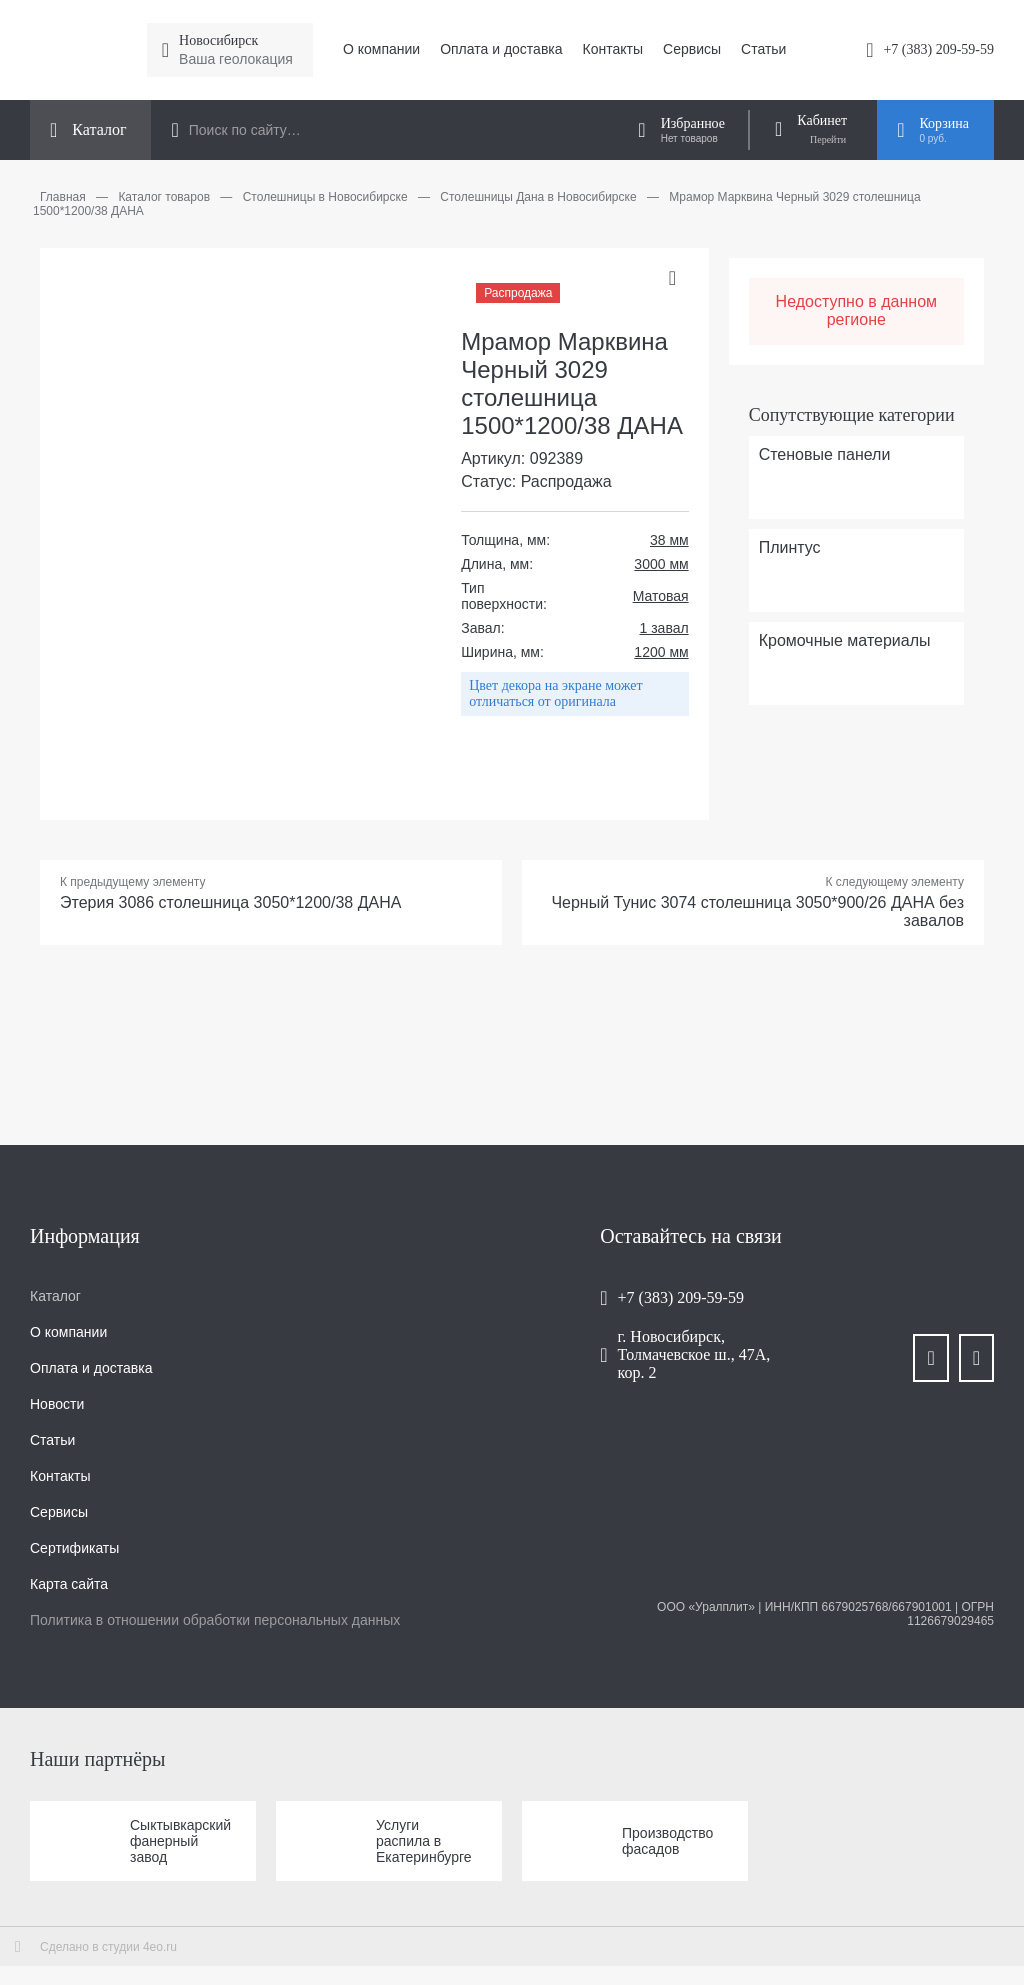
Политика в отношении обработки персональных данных (215, 1620)
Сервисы (692, 49)
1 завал (664, 628)
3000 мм (661, 564)
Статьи (763, 49)
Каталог (55, 1296)
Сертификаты (74, 1548)
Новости (57, 1404)
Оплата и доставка (501, 49)
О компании (381, 49)
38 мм (669, 540)
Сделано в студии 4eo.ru (108, 1947)
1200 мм (661, 652)
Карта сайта (69, 1584)
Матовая (661, 596)
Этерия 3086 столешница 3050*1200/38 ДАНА (230, 902)
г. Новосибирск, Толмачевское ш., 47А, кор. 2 (694, 1354)
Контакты (613, 49)
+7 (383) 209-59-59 (938, 49)
